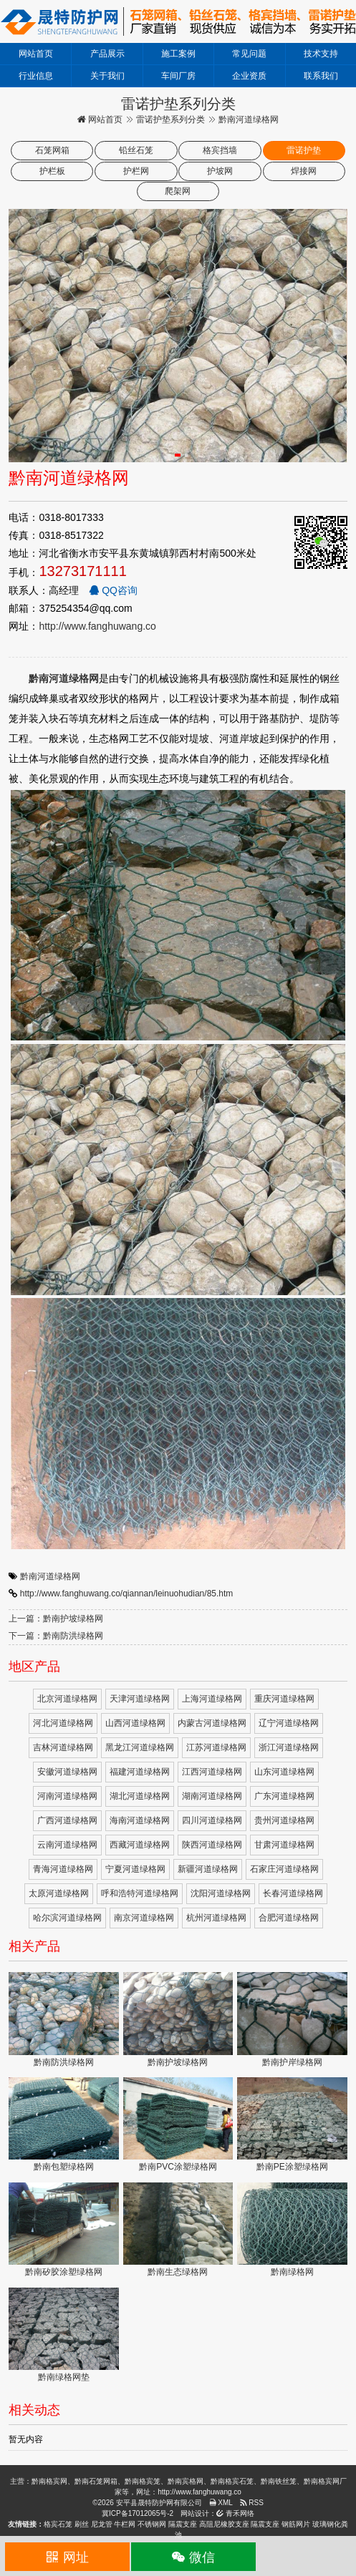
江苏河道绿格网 (216, 1747)
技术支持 (321, 54)
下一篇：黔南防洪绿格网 (56, 1636)
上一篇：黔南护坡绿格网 (56, 1619)
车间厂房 (178, 76)
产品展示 (107, 54)
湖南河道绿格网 (212, 1796)
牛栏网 (124, 2524)
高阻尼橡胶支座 (224, 2524)
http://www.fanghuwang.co (97, 626)
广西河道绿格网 (67, 1820)
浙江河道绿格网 (289, 1747)
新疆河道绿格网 (208, 1869)
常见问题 (249, 54)
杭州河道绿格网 (216, 1918)
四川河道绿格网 (212, 1820)
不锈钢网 (152, 2524)
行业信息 (36, 76)
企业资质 (249, 76)
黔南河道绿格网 (50, 1576)
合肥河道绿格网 (289, 1918)
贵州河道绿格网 (284, 1820)
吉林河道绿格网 (63, 1747)
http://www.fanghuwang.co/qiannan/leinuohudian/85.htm (127, 1594)
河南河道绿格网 (67, 1796)
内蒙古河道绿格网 (212, 1723)
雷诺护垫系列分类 (170, 119)
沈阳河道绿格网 (221, 1893)
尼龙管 (101, 2524)
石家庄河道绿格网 (284, 1869)
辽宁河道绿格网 (289, 1723)
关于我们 (107, 76)
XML (221, 2503)
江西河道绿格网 (212, 1772)
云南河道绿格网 (67, 1845)
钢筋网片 (296, 2524)
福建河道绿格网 (140, 1772)
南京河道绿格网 (144, 1918)
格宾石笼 (58, 2524)
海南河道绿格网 (140, 1820)
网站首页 (36, 54)
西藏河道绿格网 (140, 1845)
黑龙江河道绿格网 (139, 1747)
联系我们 (321, 76)
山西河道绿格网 (135, 1723)
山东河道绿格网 (284, 1772)
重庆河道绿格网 (284, 1699)
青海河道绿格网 (63, 1869)
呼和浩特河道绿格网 (139, 1893)
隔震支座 (182, 2524)
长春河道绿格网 (293, 1893)
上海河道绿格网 (212, 1699)
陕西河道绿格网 (212, 1845)
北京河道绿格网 (67, 1699)
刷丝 (81, 2524)
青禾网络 (235, 2513)
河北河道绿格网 (63, 1723)
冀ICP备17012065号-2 (137, 2513)
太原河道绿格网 (59, 1893)
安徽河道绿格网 (67, 1772)
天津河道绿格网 (140, 1699)
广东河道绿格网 (284, 1796)
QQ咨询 (113, 590)
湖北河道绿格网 (140, 1796)
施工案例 (178, 54)
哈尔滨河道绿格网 (67, 1918)
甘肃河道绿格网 (284, 1845)
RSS (252, 2503)
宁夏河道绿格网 (135, 1869)
